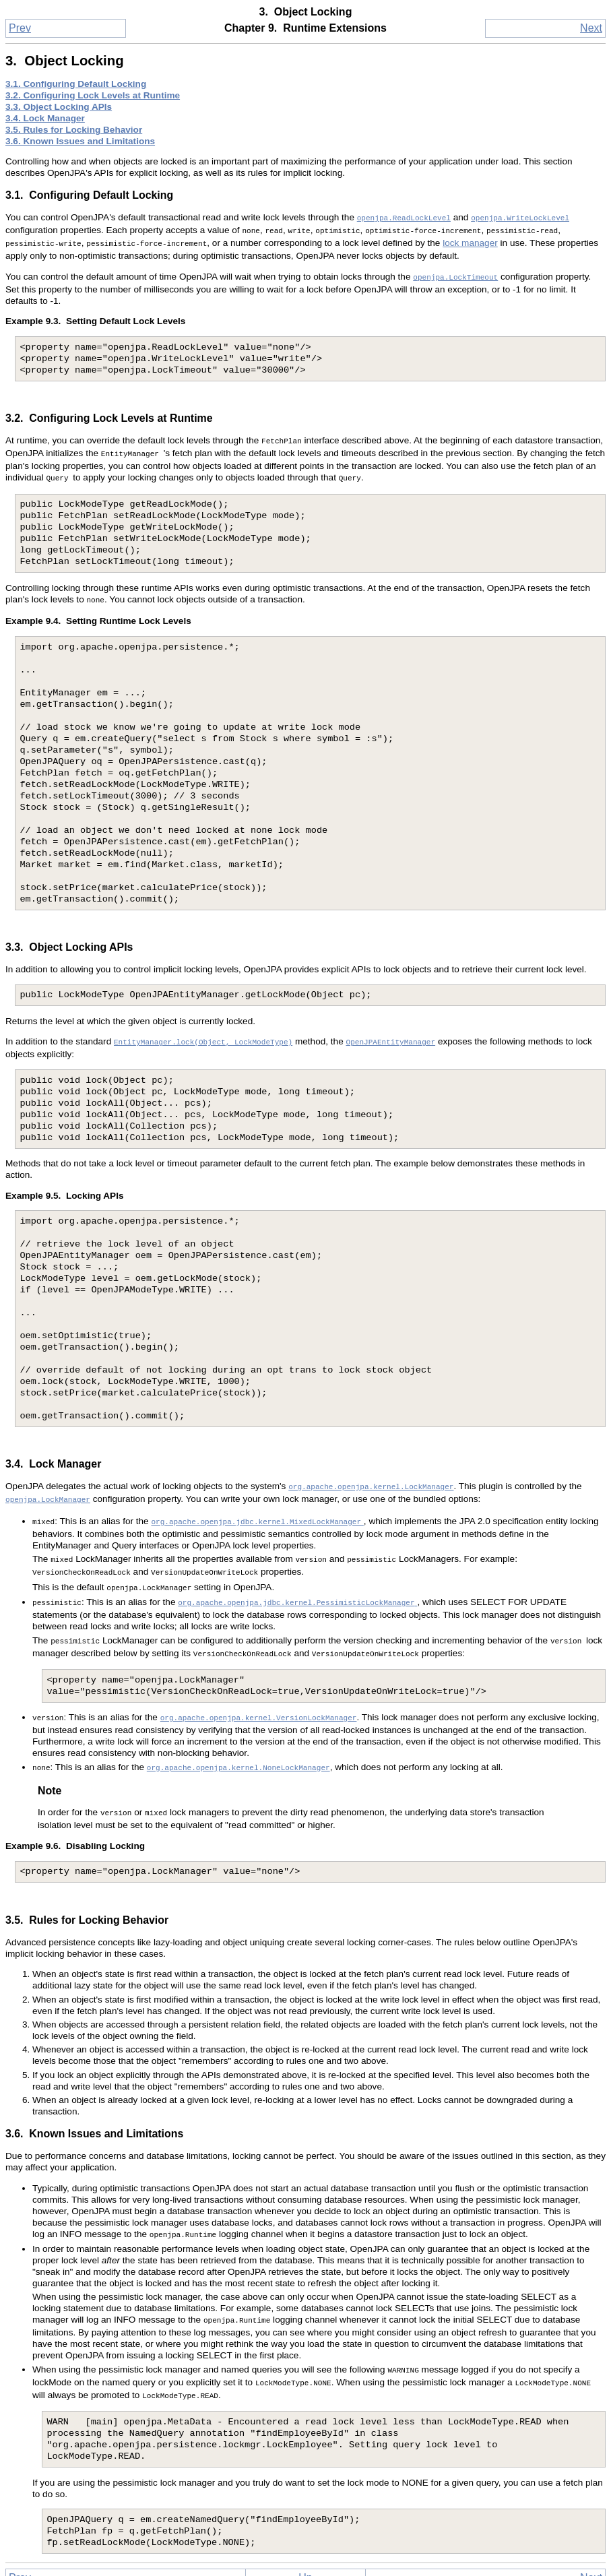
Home (305, 2561)
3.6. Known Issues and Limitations (80, 141)
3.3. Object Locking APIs (58, 107)
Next (591, 28)
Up (305, 2542)
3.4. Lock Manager (45, 118)
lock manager (470, 240)
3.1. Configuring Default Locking (75, 84)
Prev (20, 28)
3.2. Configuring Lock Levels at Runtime (92, 95)
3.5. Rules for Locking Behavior (73, 130)
